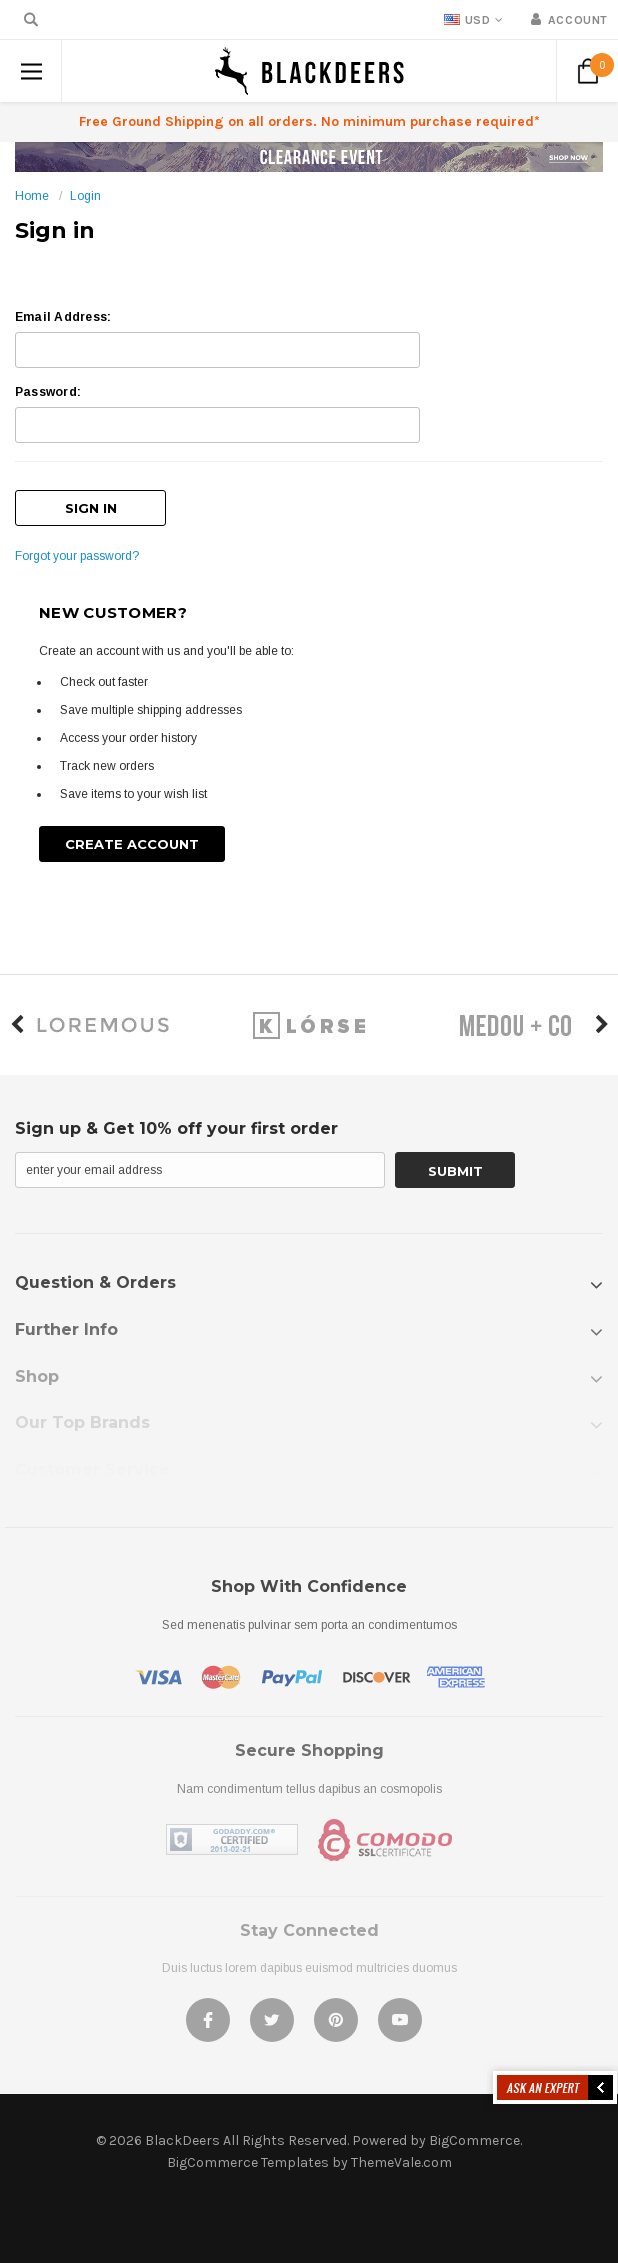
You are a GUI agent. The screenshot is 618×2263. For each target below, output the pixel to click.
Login (85, 196)
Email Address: (63, 317)
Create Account (132, 844)
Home (32, 196)
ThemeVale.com (401, 2162)
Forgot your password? (77, 556)
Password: (48, 392)
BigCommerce (474, 2140)
